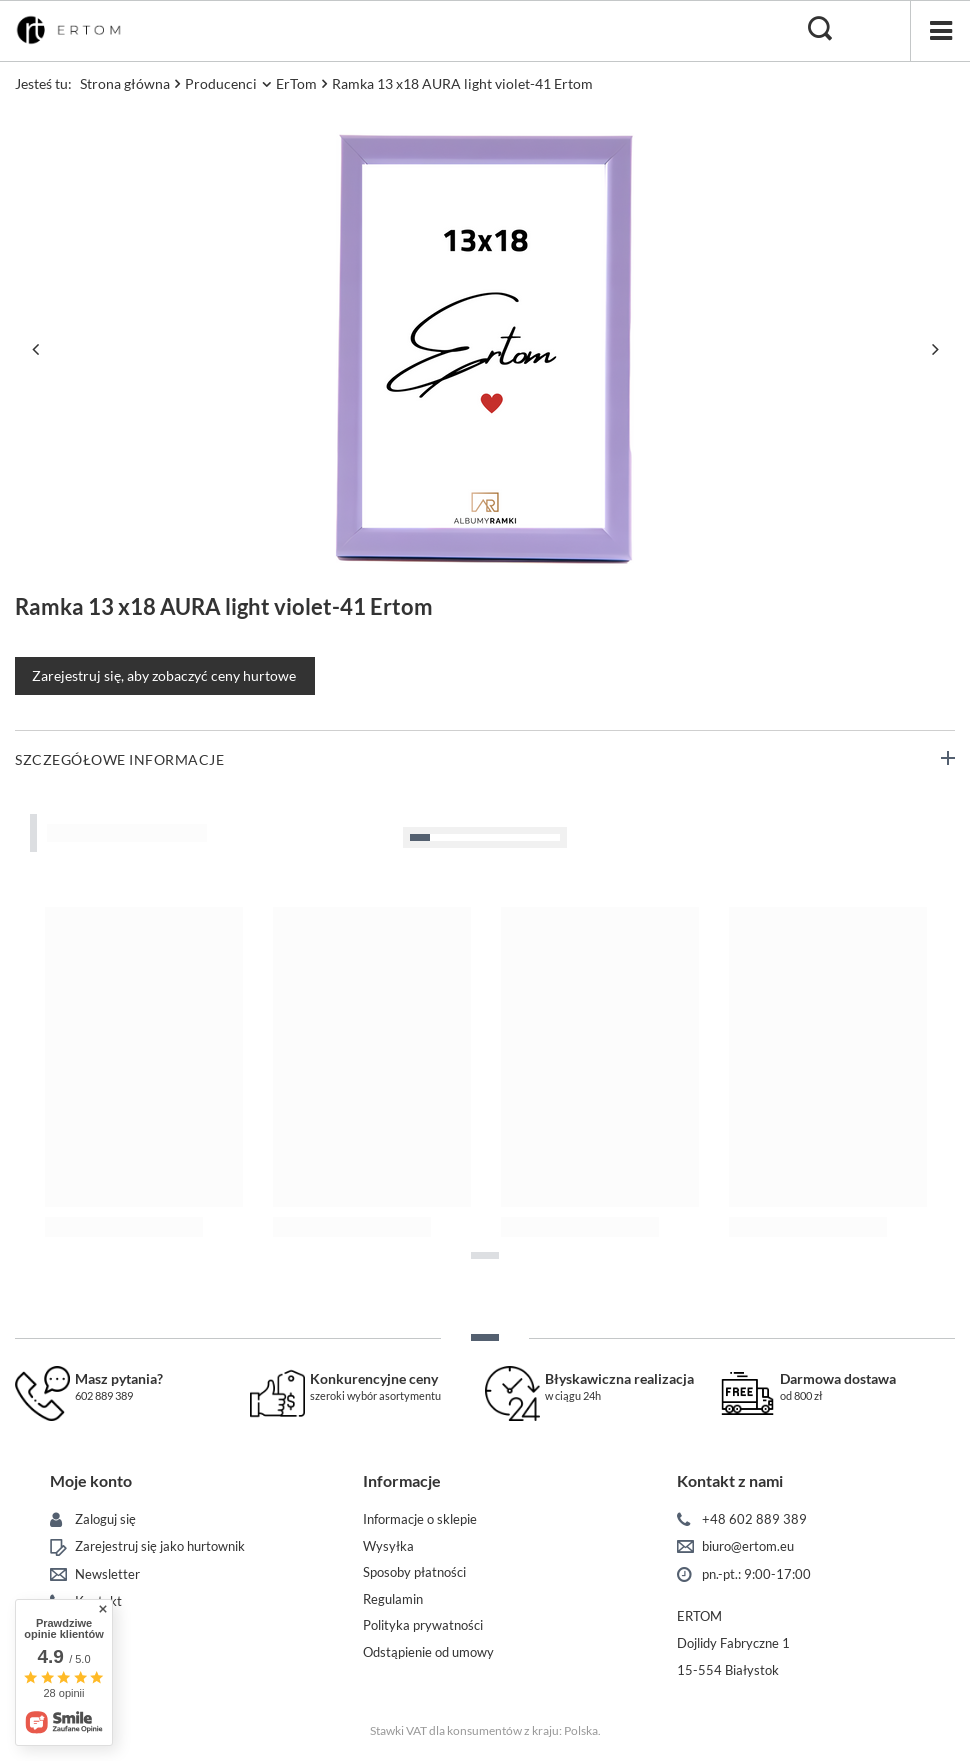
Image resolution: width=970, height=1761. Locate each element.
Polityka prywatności (423, 1625)
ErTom (296, 83)
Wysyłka (388, 1546)
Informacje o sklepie (420, 1519)
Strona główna (125, 83)
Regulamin (393, 1599)
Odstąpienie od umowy (428, 1652)
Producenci (221, 83)
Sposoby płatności (414, 1572)
